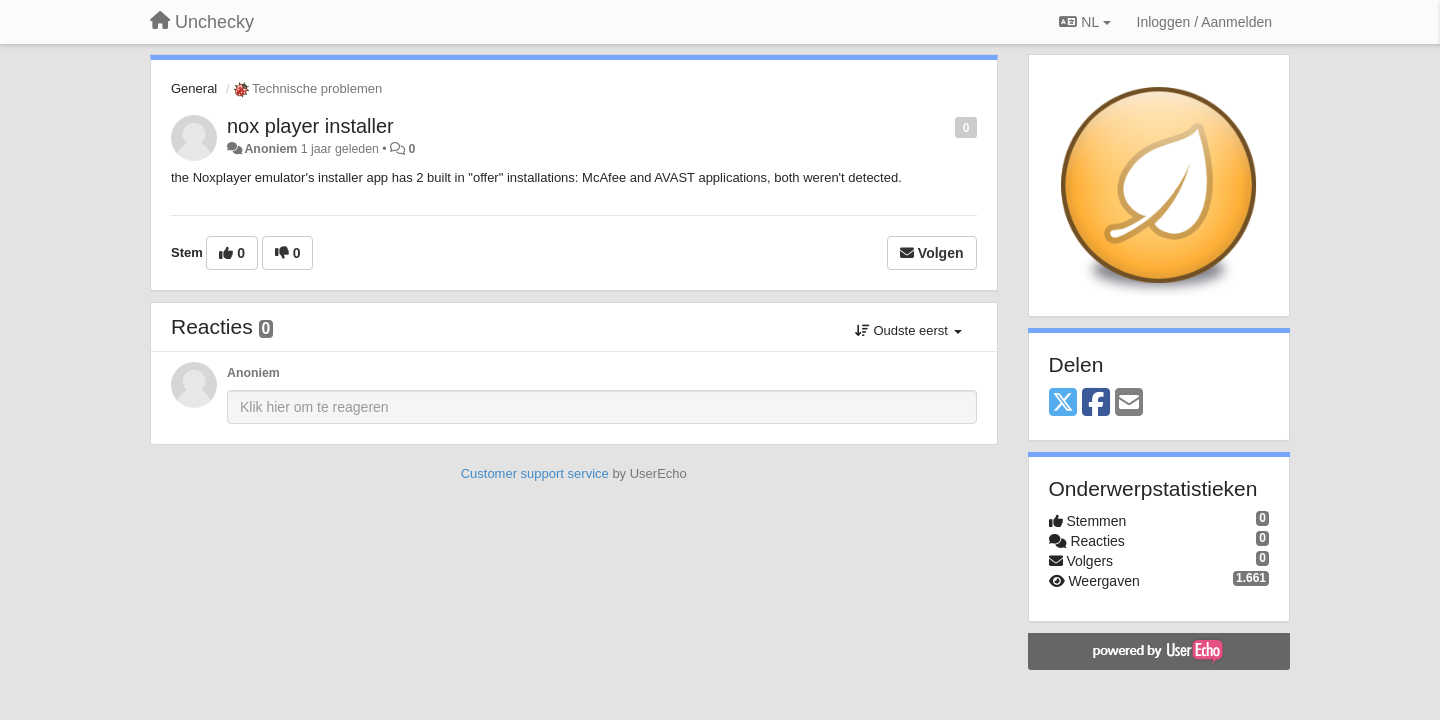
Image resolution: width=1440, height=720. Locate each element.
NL (1084, 22)
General (194, 88)
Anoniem (270, 149)
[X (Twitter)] (1063, 403)
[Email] (1129, 403)
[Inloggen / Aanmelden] (1204, 22)
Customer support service (535, 473)
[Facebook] (1096, 403)
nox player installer (310, 126)
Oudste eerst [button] (908, 330)
